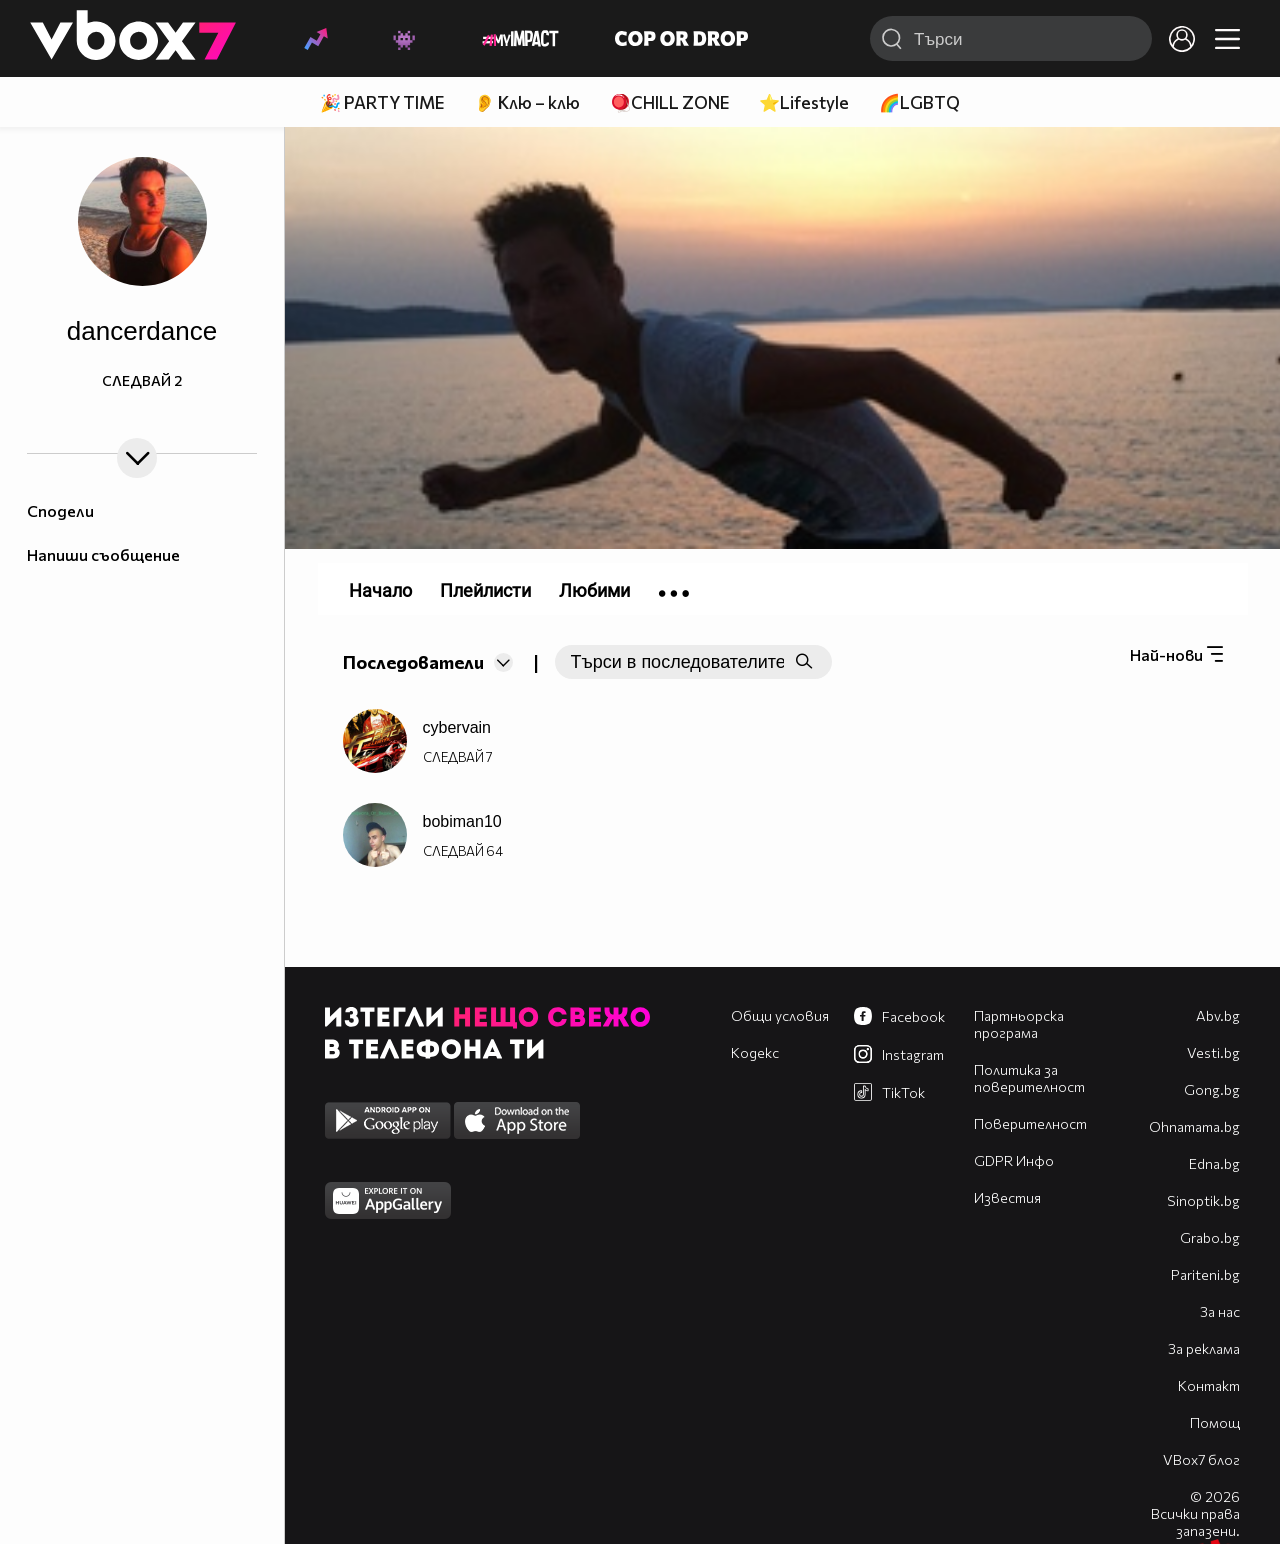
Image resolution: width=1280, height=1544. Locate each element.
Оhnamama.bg (1194, 1126)
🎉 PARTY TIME (382, 102)
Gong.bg (1212, 1089)
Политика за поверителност (1029, 1078)
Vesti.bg (1213, 1052)
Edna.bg (1214, 1163)
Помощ (1215, 1422)
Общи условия (780, 1015)
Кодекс (755, 1052)
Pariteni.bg (1205, 1274)
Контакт (1209, 1385)
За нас (1220, 1311)
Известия (1007, 1197)
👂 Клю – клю (527, 102)
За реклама (1204, 1348)
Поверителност (1030, 1123)
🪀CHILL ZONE (669, 102)
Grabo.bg (1210, 1237)
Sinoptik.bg (1203, 1200)
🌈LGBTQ (919, 102)
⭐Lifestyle (804, 102)
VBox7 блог (1201, 1459)
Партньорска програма (1019, 1024)
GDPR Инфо (1014, 1160)
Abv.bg (1218, 1015)
